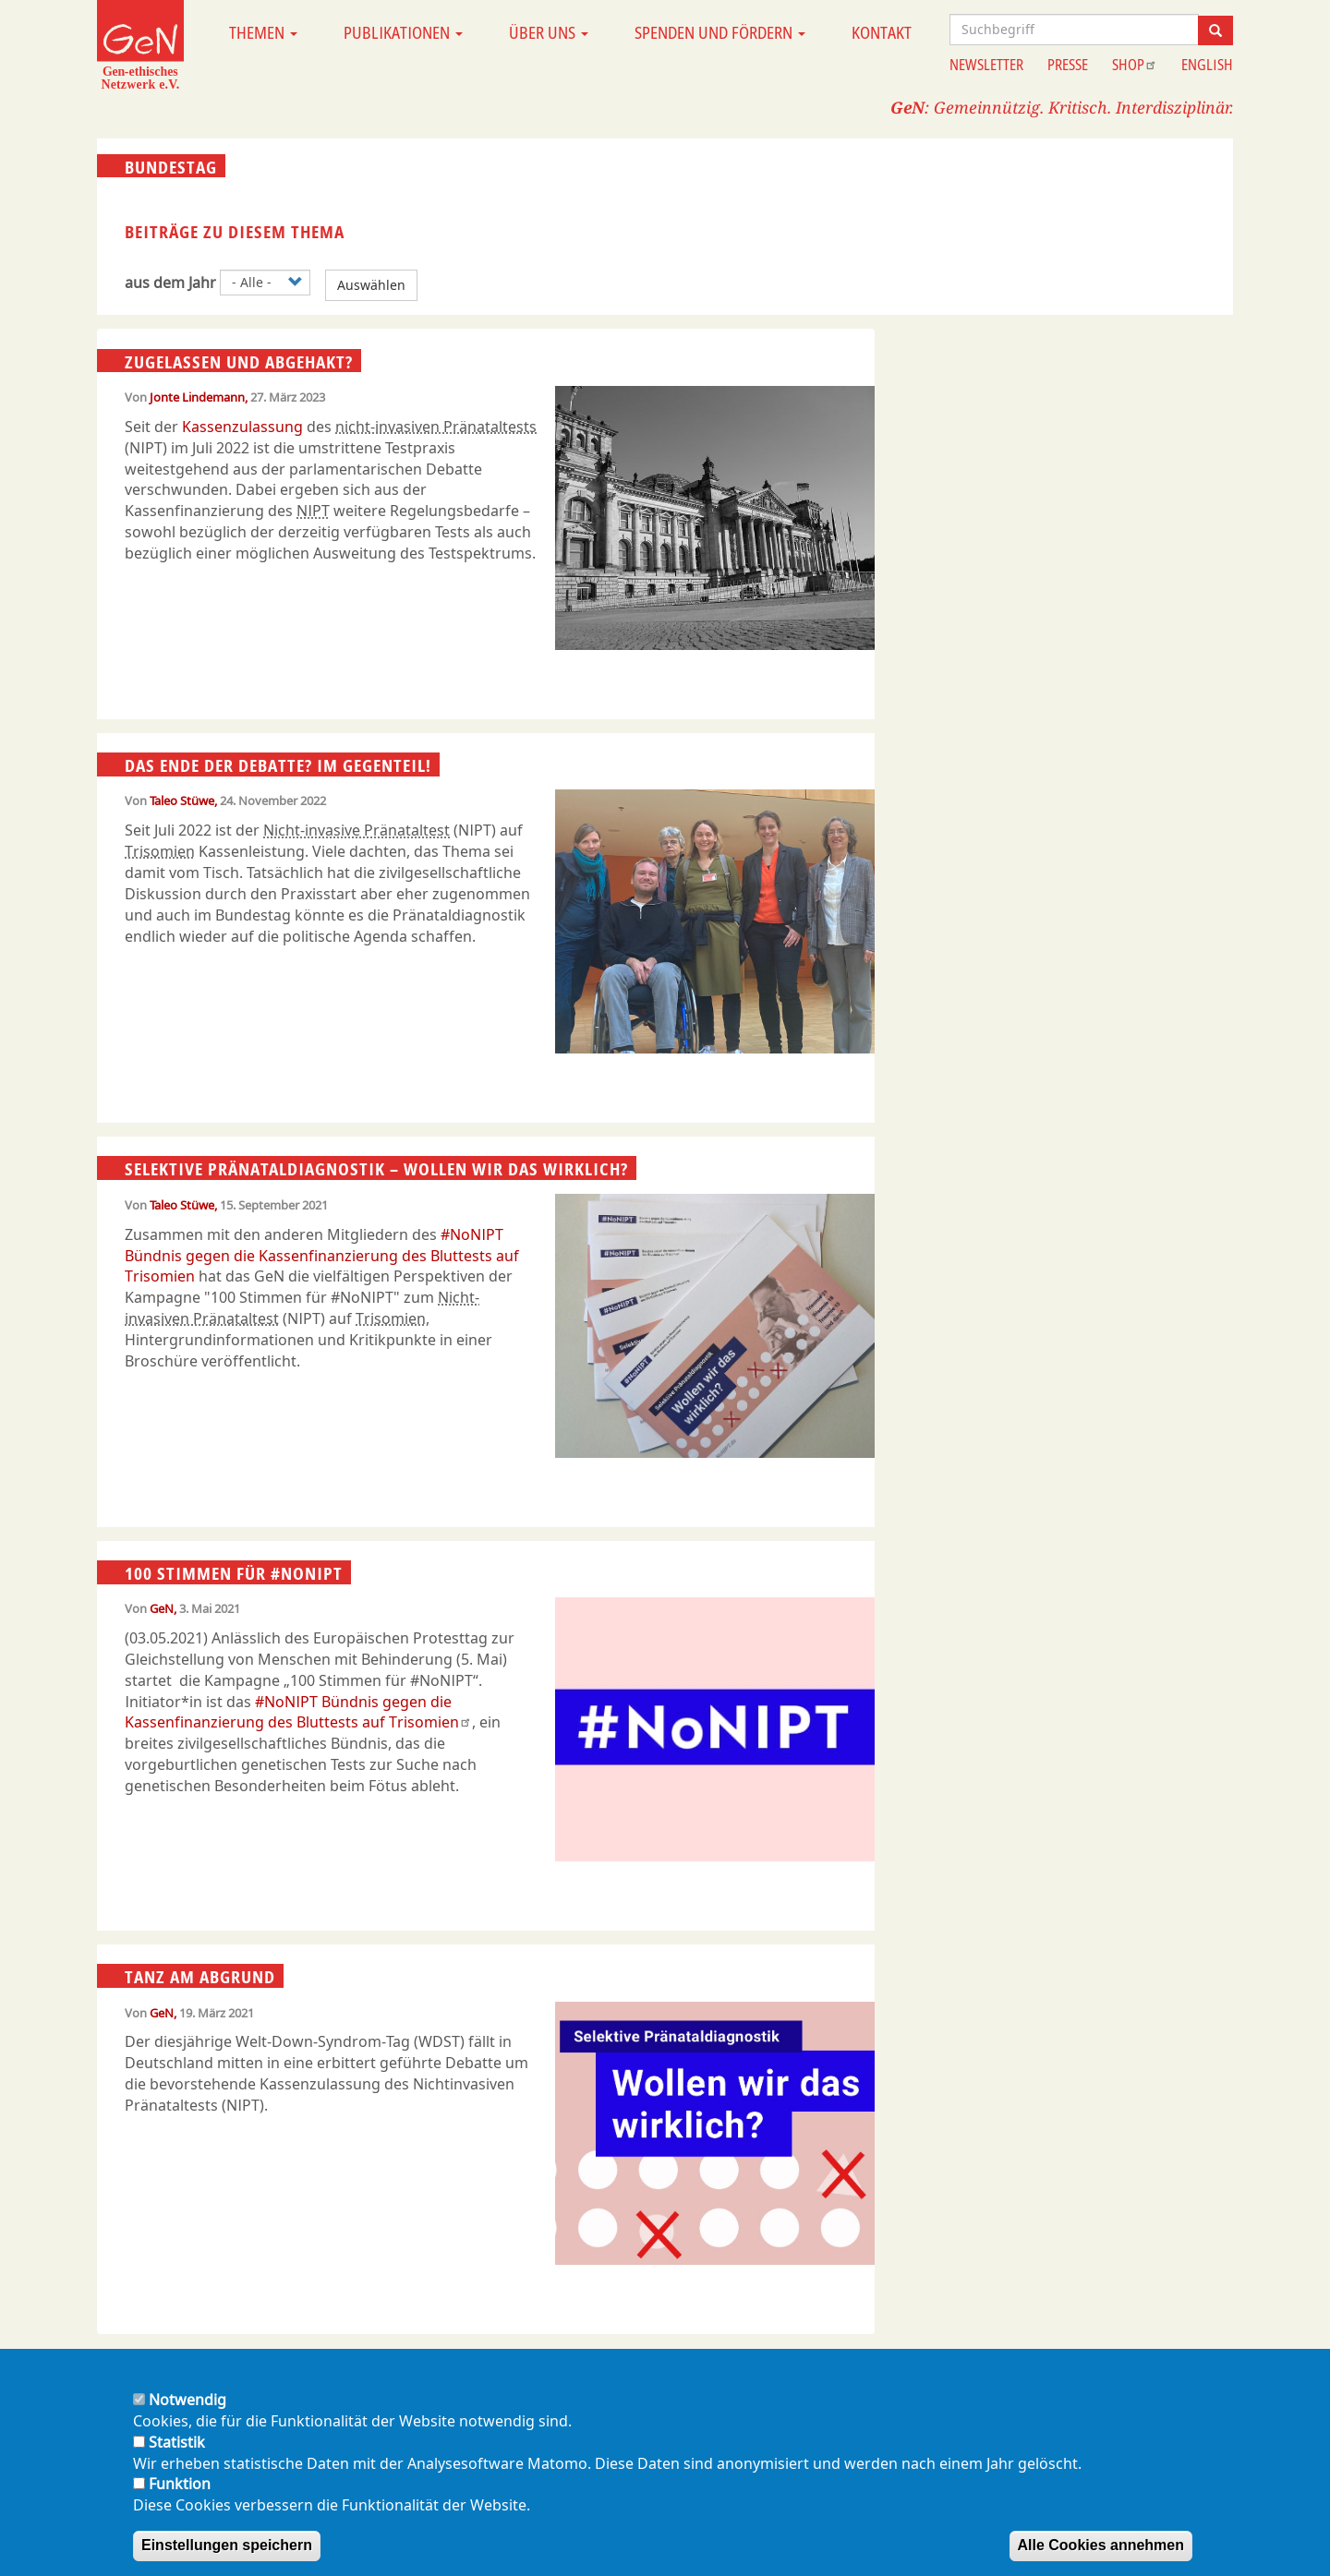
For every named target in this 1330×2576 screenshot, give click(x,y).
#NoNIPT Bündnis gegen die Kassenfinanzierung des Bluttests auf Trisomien (322, 1255)
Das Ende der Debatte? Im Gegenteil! (278, 765)
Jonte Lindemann (197, 397)
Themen (263, 32)
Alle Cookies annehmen (1101, 2545)
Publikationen (403, 32)
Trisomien (160, 851)
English (1207, 64)
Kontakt (882, 32)
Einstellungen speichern (226, 2545)
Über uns (548, 32)
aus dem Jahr (170, 282)
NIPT (313, 510)
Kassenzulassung (242, 426)
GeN (162, 1608)
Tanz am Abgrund (200, 1977)
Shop (1134, 64)
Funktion (180, 2484)
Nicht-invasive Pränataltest (356, 830)
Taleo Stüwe (182, 800)
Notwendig (187, 2399)
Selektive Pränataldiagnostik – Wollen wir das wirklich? (376, 1169)
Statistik (177, 2442)
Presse (1067, 64)
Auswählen (371, 285)
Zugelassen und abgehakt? (239, 361)
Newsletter (986, 64)
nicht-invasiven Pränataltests (436, 426)
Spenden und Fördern (720, 32)
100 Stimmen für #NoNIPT (234, 1573)
